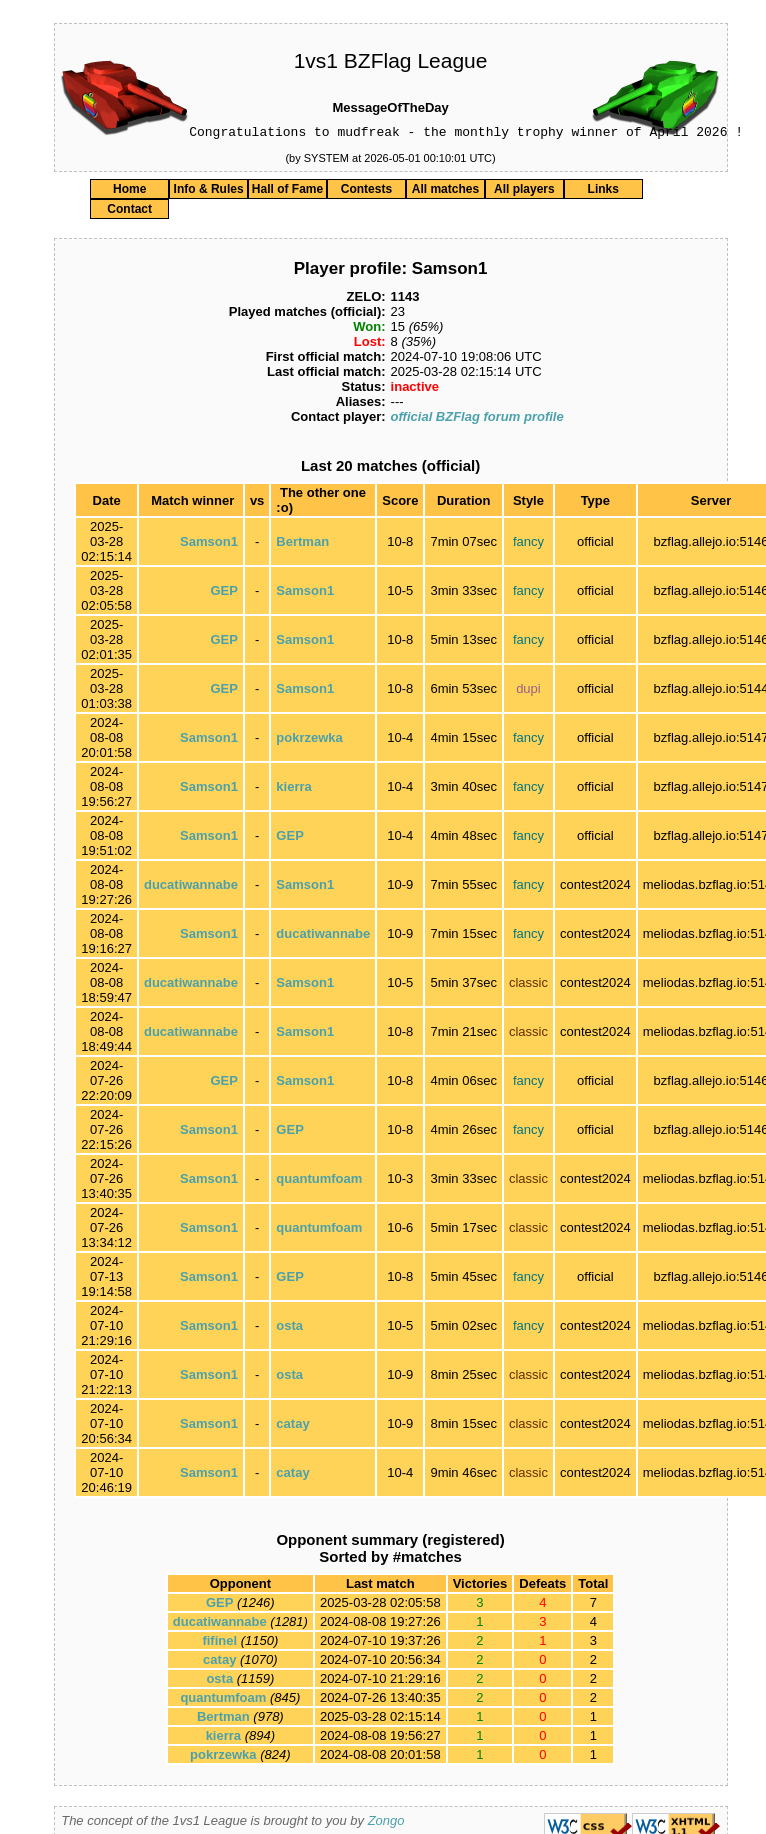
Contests (366, 192)
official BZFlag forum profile (477, 419)
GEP (223, 593)
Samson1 (209, 544)
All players (524, 192)
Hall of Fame (287, 192)
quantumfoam (319, 1181)
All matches (445, 192)
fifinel (219, 1643)
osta (289, 1328)
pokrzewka (309, 740)
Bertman (302, 544)
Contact (129, 212)
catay (292, 1426)
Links (603, 192)
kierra (293, 789)
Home (129, 192)
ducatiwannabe (191, 887)
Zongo (386, 1823)
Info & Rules (209, 192)
